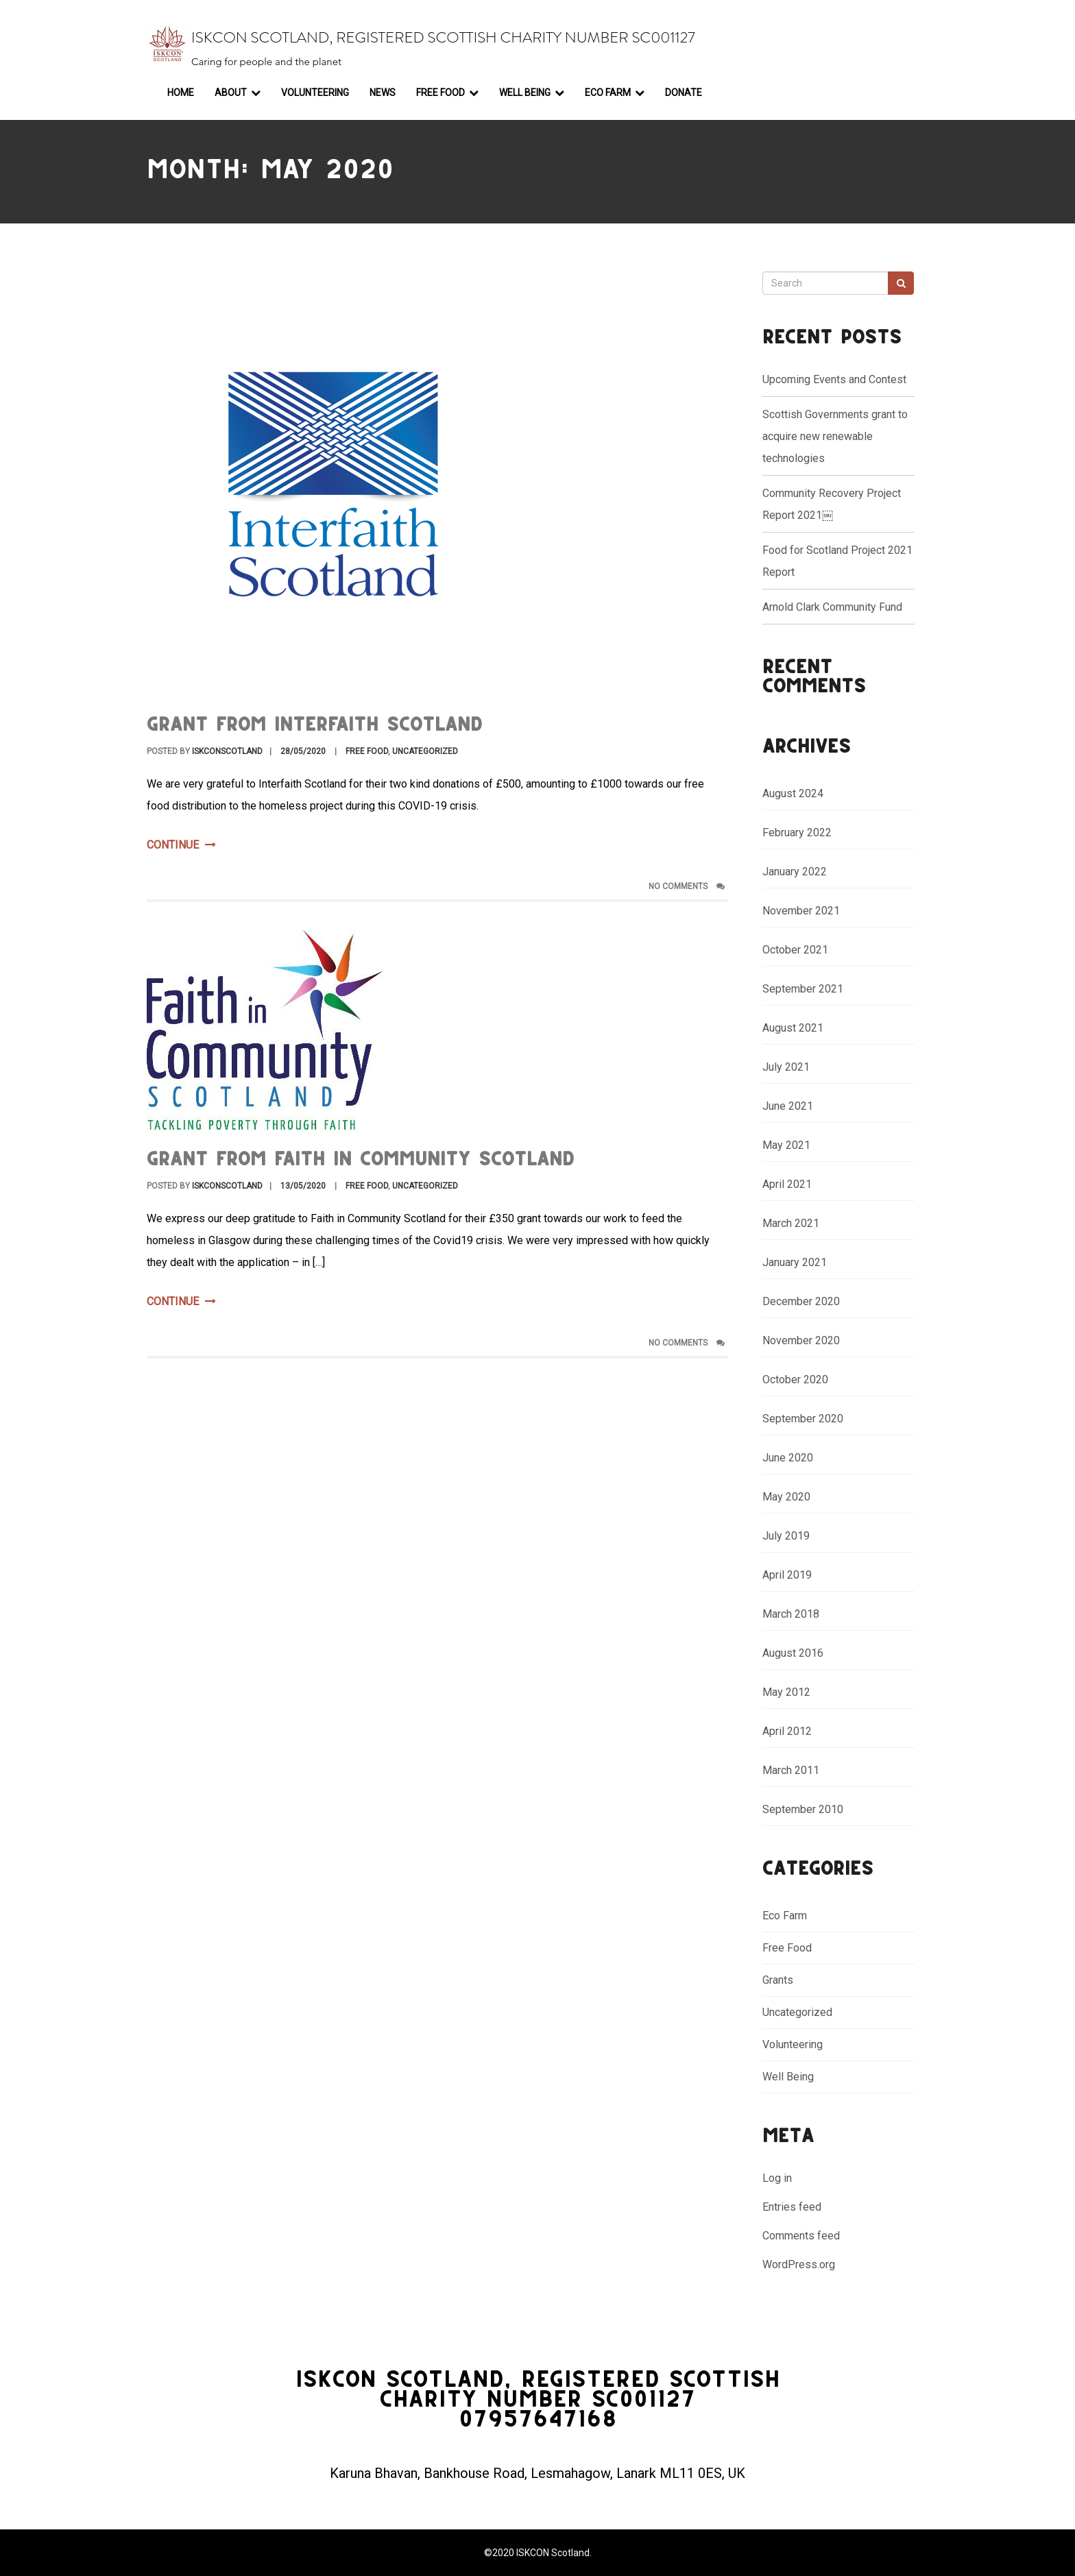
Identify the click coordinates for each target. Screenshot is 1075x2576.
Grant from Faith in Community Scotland (361, 1160)
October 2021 (795, 949)
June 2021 (787, 1106)
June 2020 (787, 1457)
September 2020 (802, 1418)
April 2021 (787, 1184)
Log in (777, 2178)
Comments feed (801, 2235)
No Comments (687, 886)
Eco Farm (608, 92)
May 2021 (786, 1145)
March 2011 (790, 1770)
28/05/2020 (303, 751)
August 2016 (792, 1653)
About (231, 92)
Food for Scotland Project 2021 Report (837, 561)
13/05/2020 (303, 1186)
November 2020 (801, 1340)
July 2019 (786, 1535)
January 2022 (794, 871)
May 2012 (786, 1692)
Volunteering (315, 92)
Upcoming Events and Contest (834, 379)
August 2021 (792, 1027)
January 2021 (794, 1262)
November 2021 (801, 910)
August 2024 (792, 793)
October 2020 (795, 1379)
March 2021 (790, 1223)
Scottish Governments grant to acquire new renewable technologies (835, 436)
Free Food (440, 92)
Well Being (525, 92)
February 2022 (797, 832)
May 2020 (786, 1496)
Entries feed (791, 2206)
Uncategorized (425, 751)
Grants (777, 1979)
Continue (181, 844)
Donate (683, 92)
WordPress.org (798, 2264)
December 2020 (801, 1301)
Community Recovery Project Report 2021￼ (831, 504)
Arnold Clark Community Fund (832, 606)
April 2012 (787, 1731)
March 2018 (790, 1613)
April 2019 (787, 1574)
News (383, 92)
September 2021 (802, 988)
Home (180, 92)
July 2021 (786, 1066)
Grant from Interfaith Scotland (315, 725)
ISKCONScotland (227, 751)
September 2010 (802, 1809)
